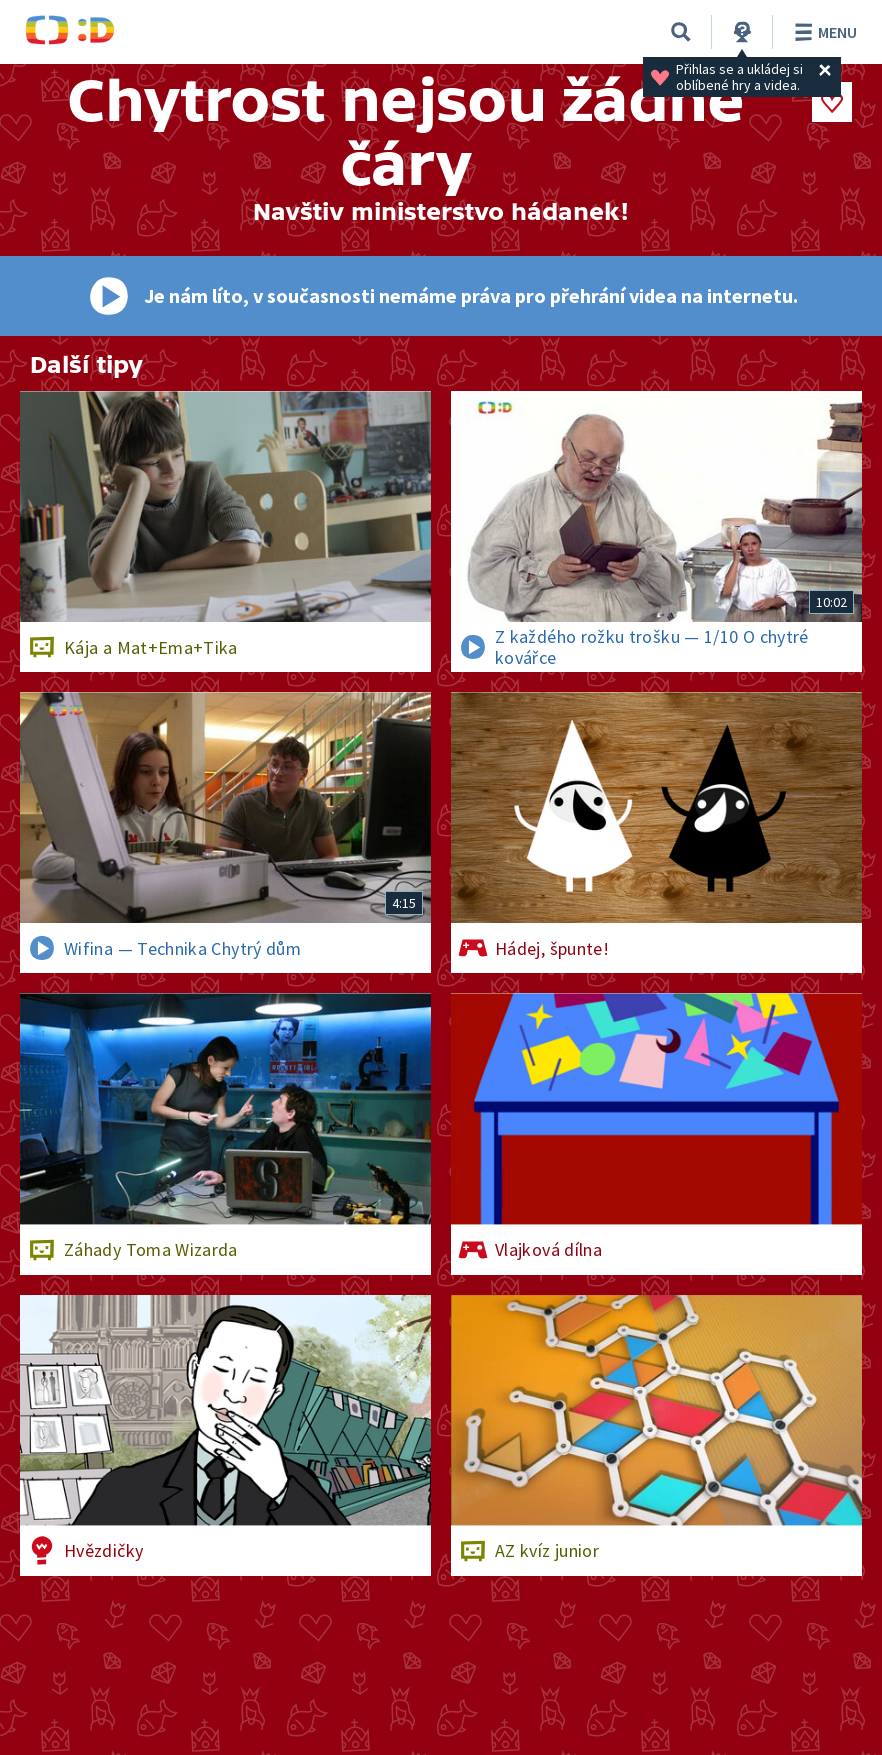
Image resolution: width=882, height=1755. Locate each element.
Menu (822, 32)
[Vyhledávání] (681, 32)
